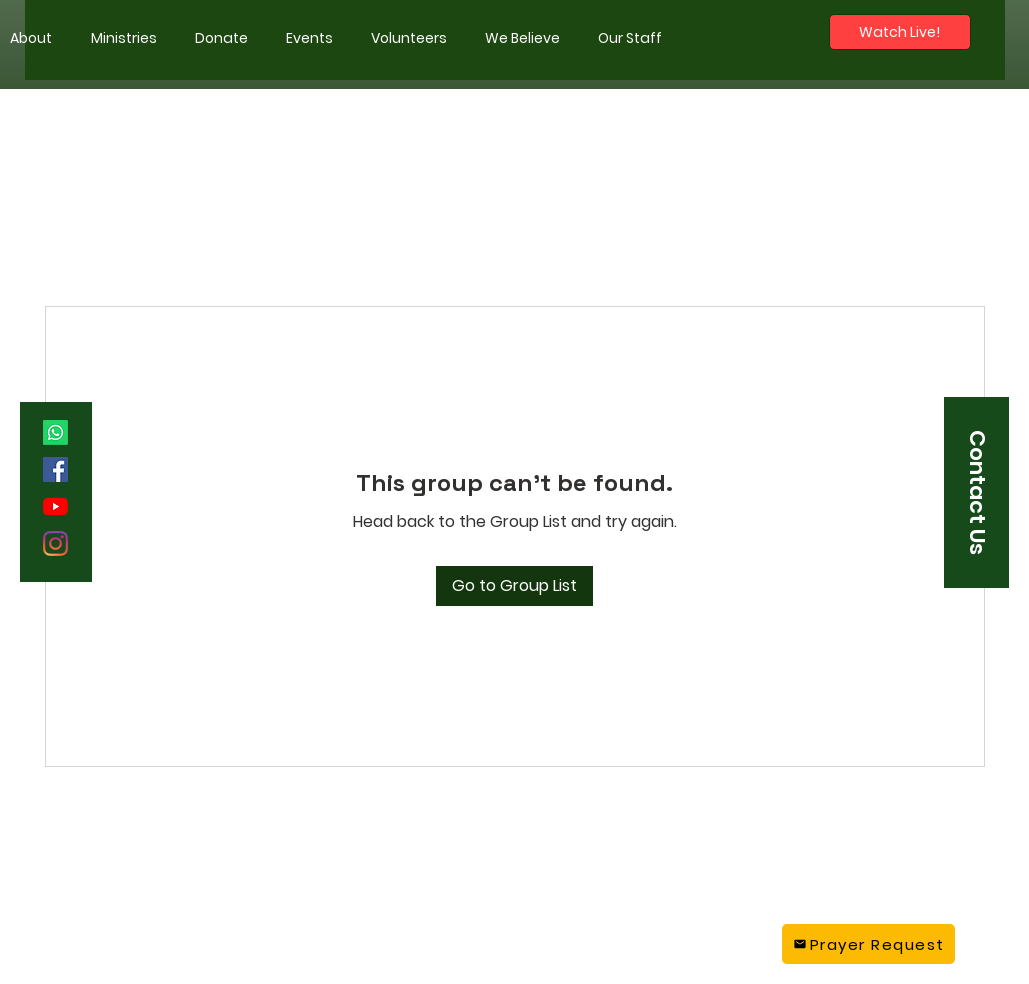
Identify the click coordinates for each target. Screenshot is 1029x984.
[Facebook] (55, 469)
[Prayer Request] (868, 944)
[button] (124, 38)
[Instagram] (55, 543)
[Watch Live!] (900, 32)
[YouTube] (55, 506)
